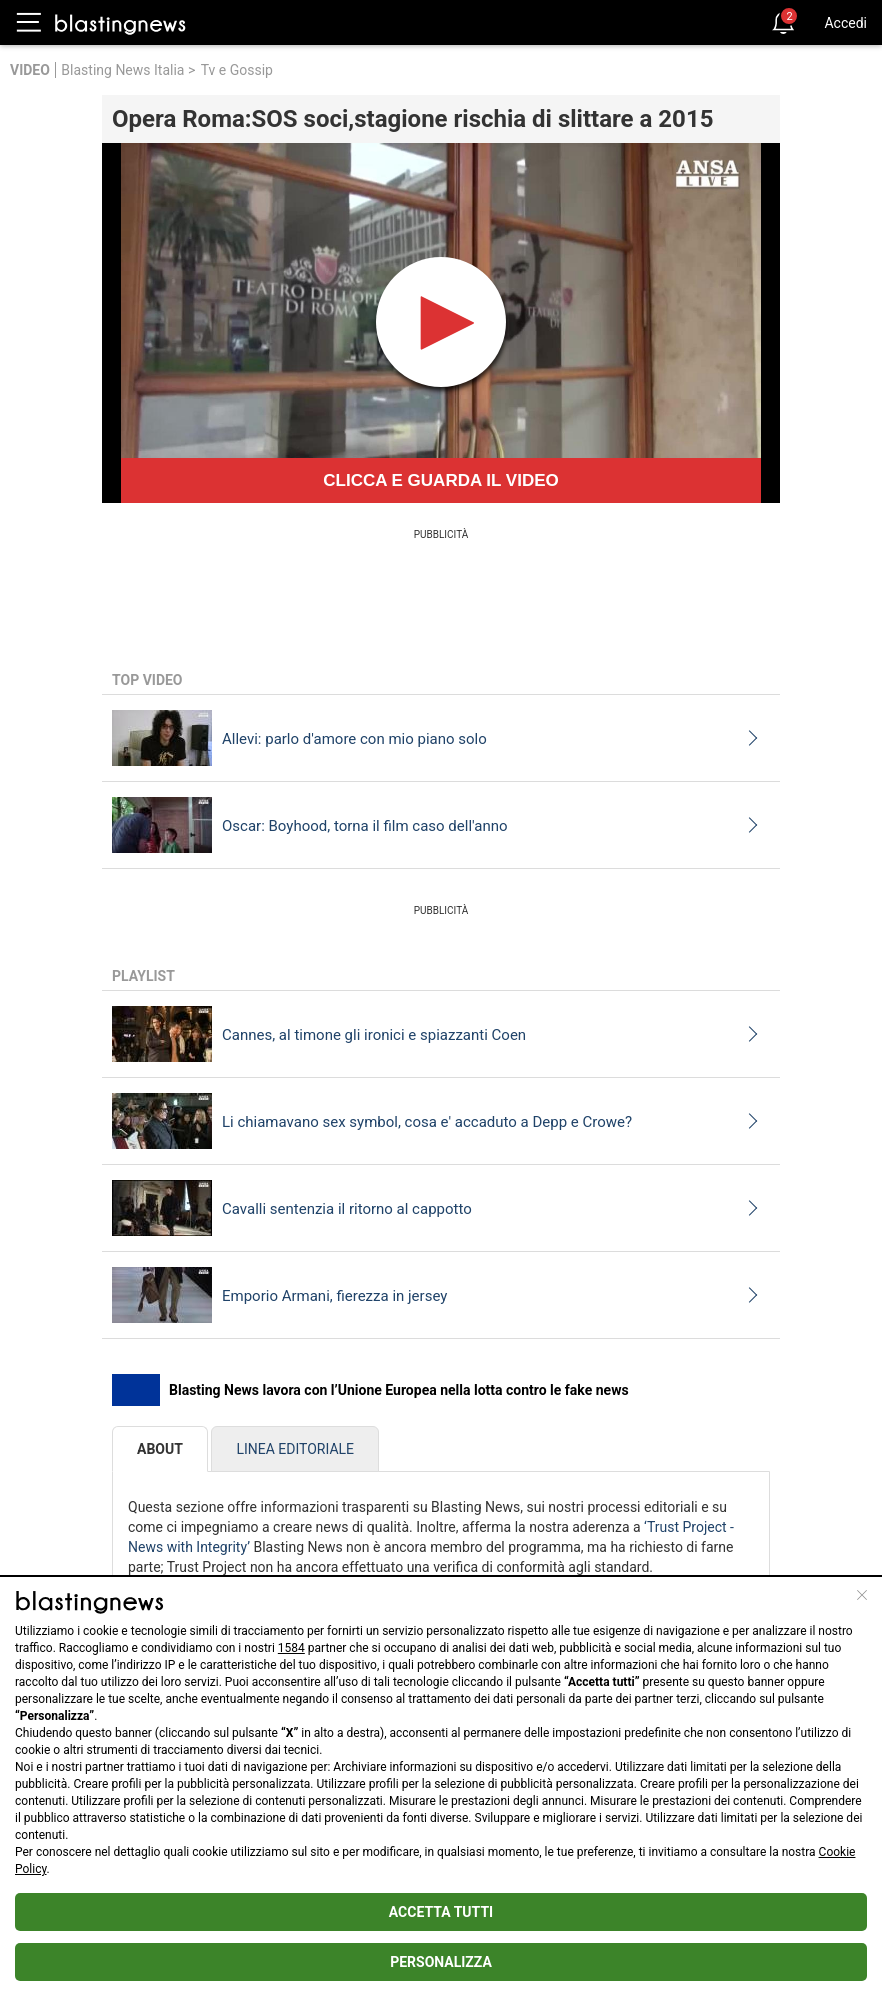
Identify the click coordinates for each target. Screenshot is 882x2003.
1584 (291, 1648)
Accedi (845, 23)
